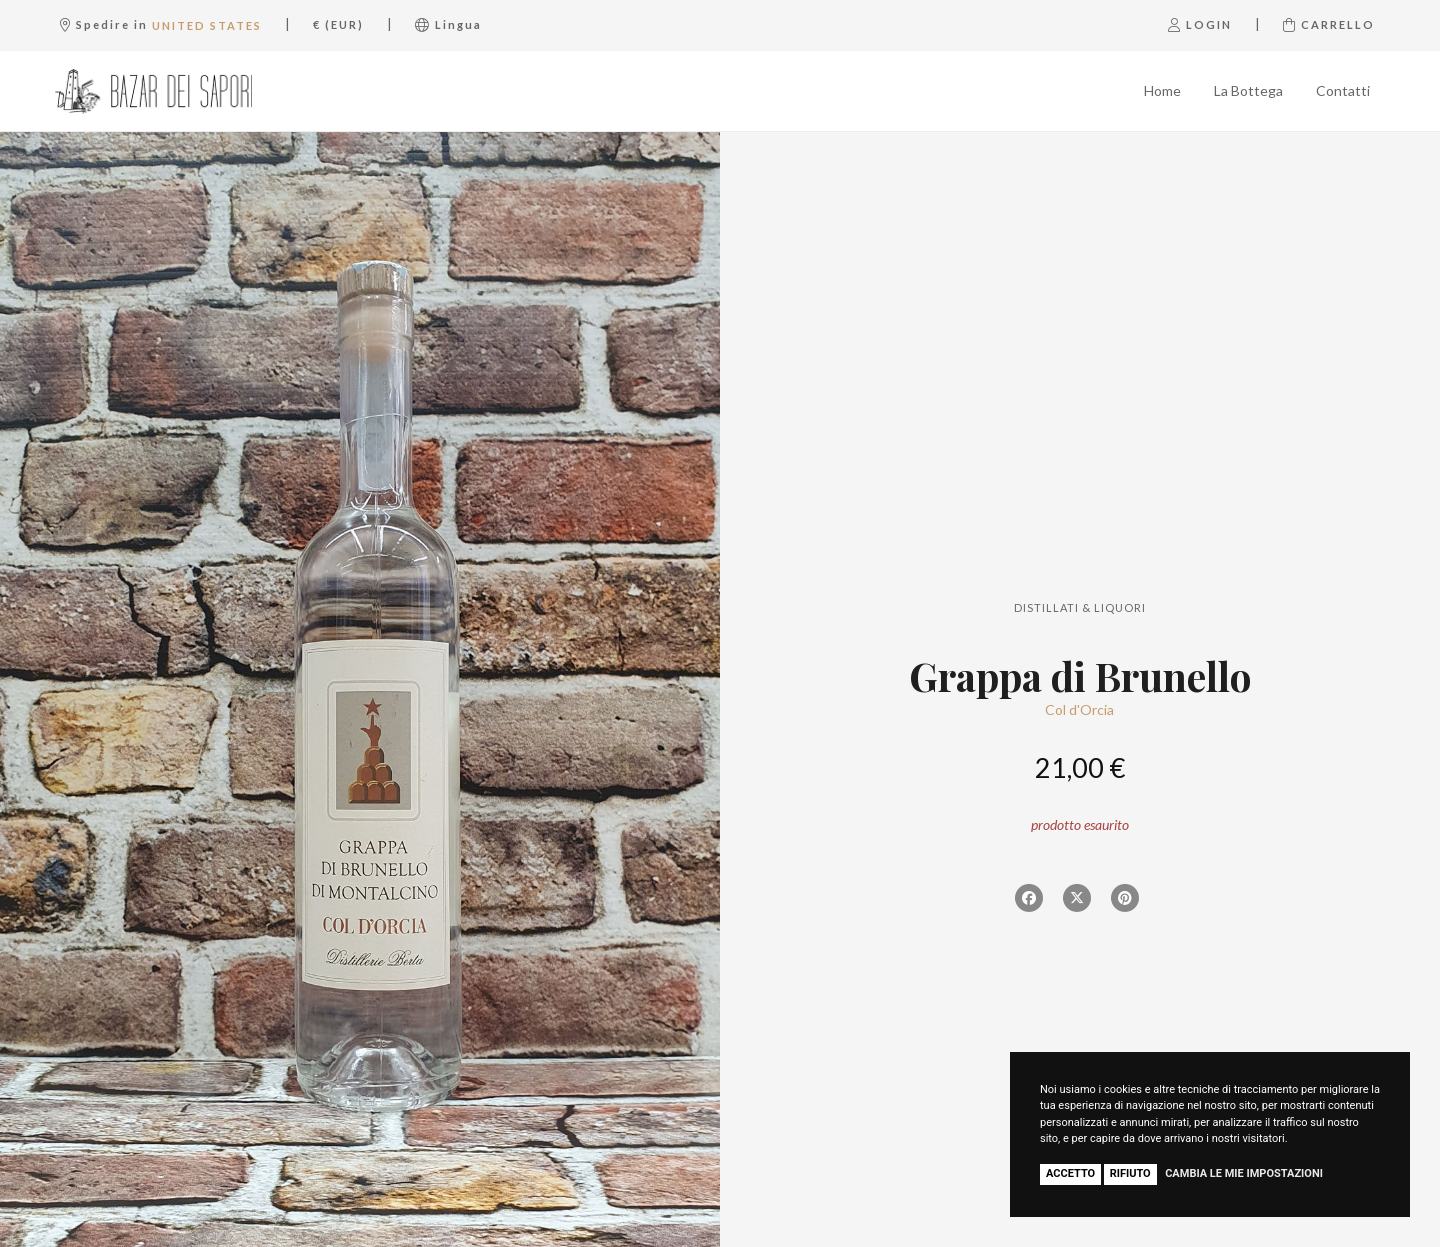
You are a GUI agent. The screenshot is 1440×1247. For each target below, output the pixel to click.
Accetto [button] (1070, 1173)
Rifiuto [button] (1130, 1173)
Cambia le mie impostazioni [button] (1244, 1173)
